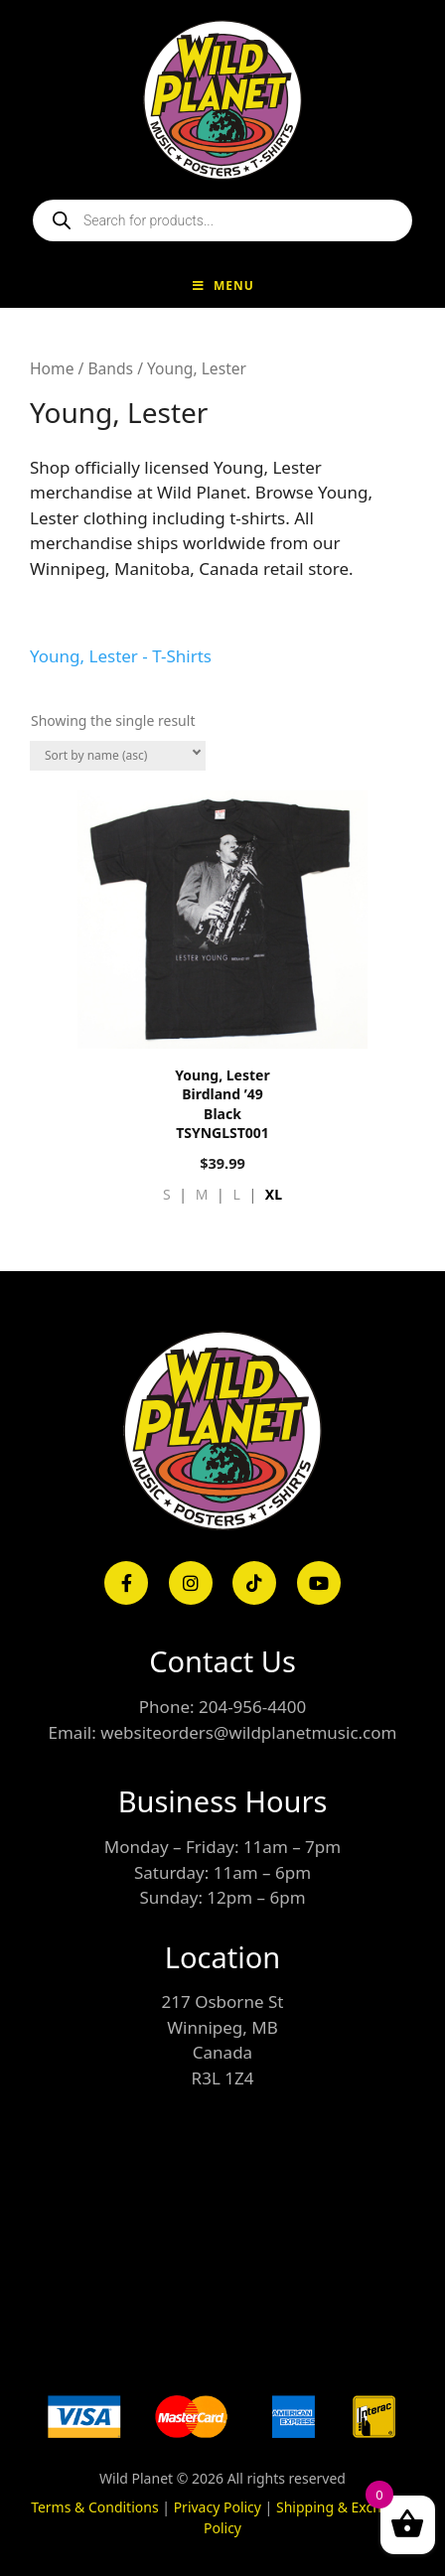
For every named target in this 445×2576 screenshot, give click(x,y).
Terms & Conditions (95, 2507)
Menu (222, 285)
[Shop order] (118, 756)
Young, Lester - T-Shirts (121, 655)
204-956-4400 (252, 1706)
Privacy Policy (217, 2507)
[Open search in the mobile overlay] (222, 220)
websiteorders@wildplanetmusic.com (248, 1732)
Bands (110, 368)
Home (52, 368)
